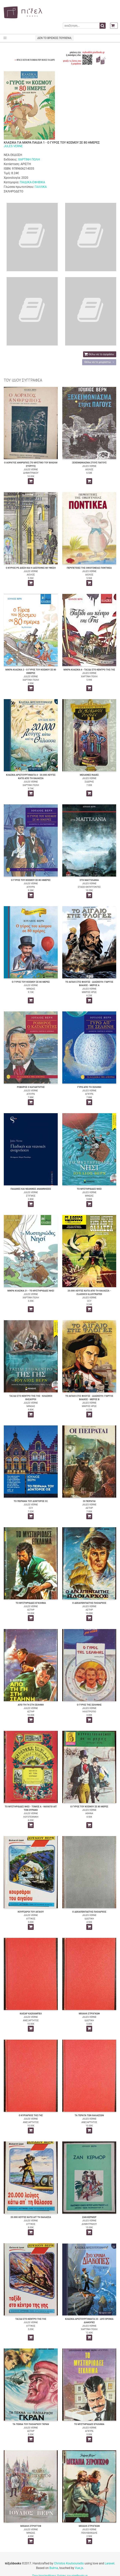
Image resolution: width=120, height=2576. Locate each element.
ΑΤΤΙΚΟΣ (30, 1918)
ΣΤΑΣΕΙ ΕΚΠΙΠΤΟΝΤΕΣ (89, 887)
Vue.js (79, 2568)
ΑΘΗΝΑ (89, 1813)
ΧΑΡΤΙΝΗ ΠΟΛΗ (29, 159)
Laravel (109, 2563)
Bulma (53, 2568)
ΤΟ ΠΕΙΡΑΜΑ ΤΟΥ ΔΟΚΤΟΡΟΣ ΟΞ (31, 1501)
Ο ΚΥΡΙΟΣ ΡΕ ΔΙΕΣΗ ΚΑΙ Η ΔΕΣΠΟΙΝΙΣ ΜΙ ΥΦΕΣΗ (31, 568)
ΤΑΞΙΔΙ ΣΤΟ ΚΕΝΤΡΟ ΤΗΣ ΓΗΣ (30, 2319)
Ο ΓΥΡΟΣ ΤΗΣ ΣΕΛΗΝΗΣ (89, 1704)
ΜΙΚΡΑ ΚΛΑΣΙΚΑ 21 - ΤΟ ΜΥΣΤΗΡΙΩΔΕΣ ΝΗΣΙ (30, 1290)
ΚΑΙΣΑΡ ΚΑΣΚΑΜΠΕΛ (31, 2013)
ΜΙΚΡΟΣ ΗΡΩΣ (89, 992)
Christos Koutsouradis (69, 2563)
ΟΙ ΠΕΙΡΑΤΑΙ (89, 1501)
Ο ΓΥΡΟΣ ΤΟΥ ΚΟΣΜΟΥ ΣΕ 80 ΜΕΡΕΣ (31, 982)
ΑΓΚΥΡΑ (31, 887)
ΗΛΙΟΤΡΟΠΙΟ (89, 1711)
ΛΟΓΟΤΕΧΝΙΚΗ (30, 1817)
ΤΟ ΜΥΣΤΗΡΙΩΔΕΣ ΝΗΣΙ (89, 1189)
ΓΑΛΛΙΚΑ (41, 187)
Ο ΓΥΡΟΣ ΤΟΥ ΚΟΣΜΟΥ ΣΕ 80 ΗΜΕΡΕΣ (30, 880)
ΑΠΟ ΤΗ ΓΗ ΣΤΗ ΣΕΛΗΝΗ (31, 1704)
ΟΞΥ (89, 1301)
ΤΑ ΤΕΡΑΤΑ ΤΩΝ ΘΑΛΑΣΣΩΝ (89, 2115)
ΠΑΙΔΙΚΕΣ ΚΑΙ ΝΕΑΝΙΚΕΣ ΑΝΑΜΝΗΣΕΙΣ (30, 1189)
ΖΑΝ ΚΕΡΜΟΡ (89, 2217)
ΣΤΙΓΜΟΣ (30, 1195)
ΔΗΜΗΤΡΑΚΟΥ (30, 473)
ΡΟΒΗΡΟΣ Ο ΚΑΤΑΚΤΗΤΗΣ (31, 1087)
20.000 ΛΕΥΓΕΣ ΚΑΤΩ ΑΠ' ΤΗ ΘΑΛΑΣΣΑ (30, 2217)
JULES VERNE (13, 146)
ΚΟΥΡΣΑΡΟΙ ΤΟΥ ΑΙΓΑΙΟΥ (31, 1911)
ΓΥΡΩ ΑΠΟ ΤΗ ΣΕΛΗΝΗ (89, 1087)
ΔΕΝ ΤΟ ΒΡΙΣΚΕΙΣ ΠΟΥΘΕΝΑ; (54, 38)
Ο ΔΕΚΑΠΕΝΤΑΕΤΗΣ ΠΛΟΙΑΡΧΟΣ (89, 1603)
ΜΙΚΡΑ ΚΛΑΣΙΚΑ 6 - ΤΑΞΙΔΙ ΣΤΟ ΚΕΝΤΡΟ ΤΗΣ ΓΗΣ (89, 669)
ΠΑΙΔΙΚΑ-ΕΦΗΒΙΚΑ (32, 182)
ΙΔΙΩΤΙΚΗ (89, 1918)
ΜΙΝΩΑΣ (30, 988)
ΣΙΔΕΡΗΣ (89, 781)
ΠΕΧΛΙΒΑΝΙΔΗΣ (89, 2533)
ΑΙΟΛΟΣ (89, 469)
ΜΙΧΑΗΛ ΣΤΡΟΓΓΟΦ (30, 2526)
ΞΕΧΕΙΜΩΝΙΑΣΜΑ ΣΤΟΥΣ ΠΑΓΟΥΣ (89, 462)
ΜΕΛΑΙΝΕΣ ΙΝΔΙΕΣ (89, 775)
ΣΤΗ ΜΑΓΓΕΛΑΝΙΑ (89, 880)
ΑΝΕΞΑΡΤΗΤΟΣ (31, 2020)
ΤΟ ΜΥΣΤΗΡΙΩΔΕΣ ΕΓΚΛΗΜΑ (31, 1603)
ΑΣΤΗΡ (89, 1508)
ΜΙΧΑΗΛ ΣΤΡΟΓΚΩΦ (89, 2013)
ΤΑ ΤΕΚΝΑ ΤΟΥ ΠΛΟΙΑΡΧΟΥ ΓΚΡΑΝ (30, 2424)
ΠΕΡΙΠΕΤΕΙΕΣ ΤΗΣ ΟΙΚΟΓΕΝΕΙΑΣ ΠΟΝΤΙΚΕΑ (89, 568)
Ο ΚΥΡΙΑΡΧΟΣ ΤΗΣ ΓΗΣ (31, 2115)
